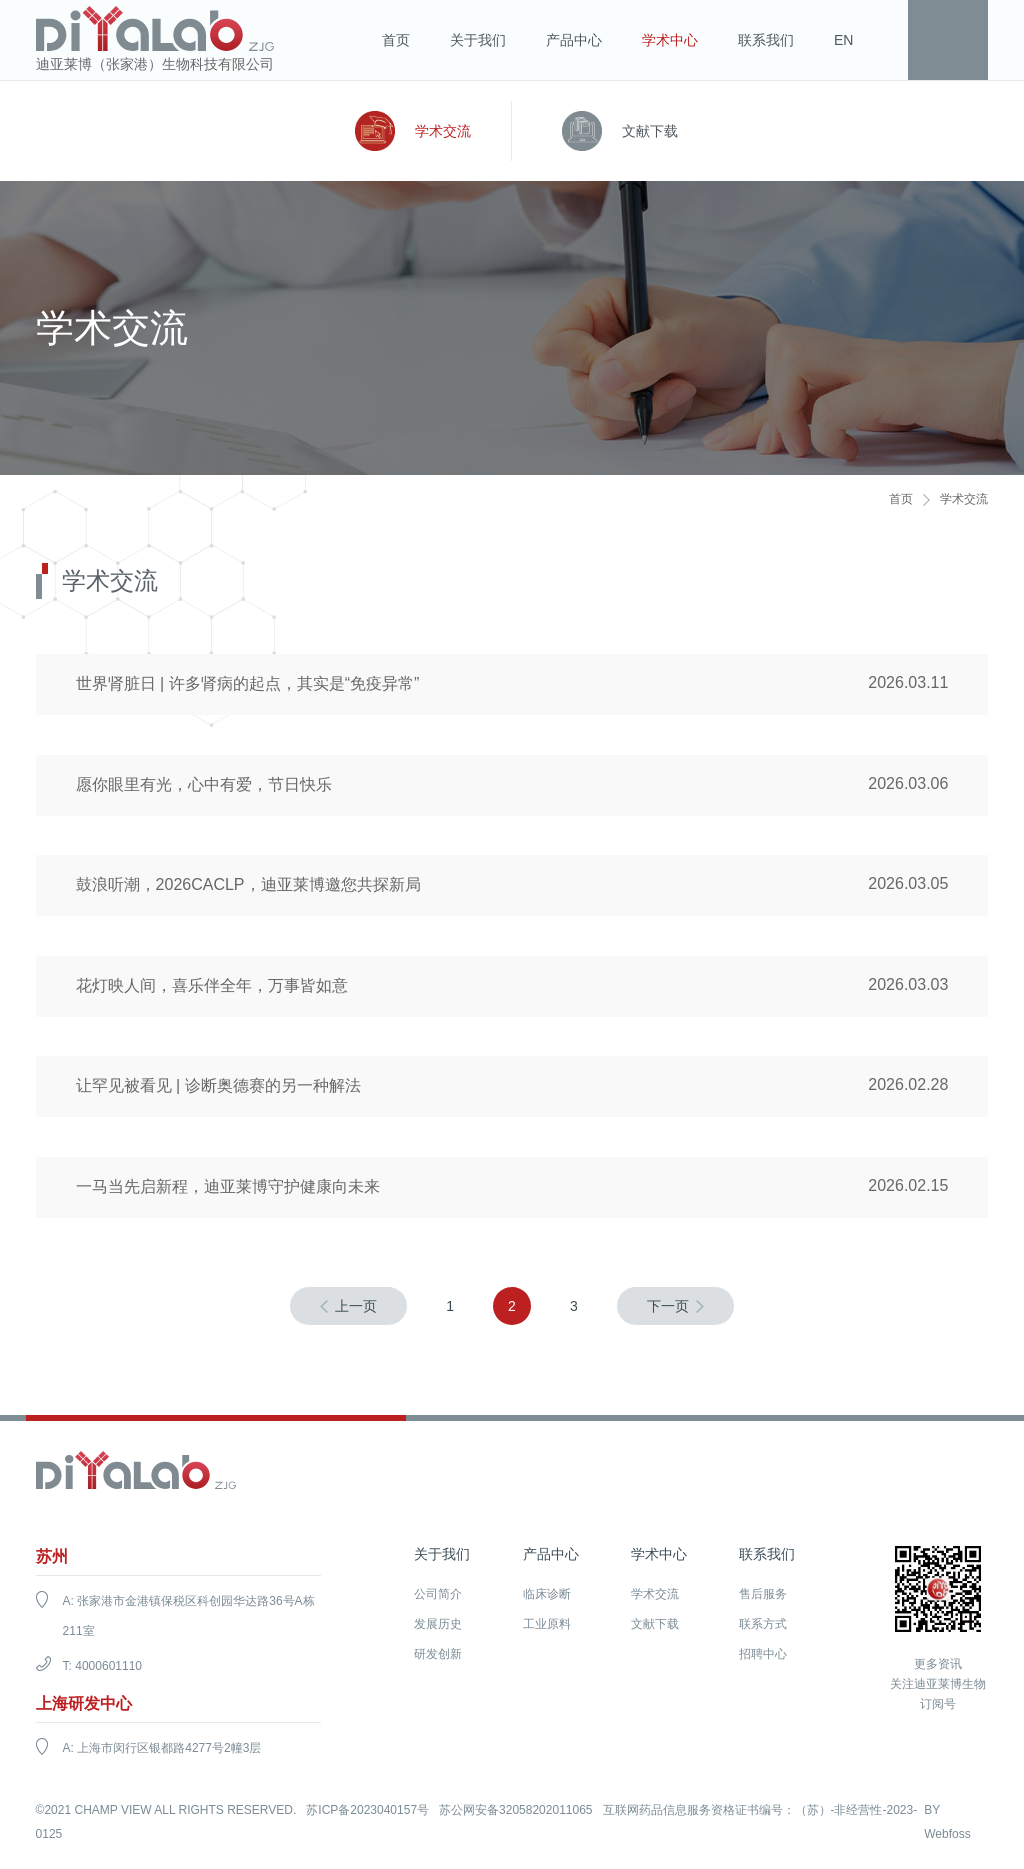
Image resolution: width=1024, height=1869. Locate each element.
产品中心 (574, 40)
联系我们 (766, 40)
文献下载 (650, 131)
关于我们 (478, 40)
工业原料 (547, 1627)
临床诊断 (547, 1597)
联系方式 (763, 1627)
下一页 (668, 1309)
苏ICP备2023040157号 (367, 1813)
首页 (396, 40)
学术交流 (443, 131)
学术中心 (670, 40)
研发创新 (438, 1657)
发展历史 (438, 1627)
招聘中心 (763, 1657)
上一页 (356, 1309)
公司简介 (438, 1597)
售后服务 (763, 1597)
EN (843, 40)
